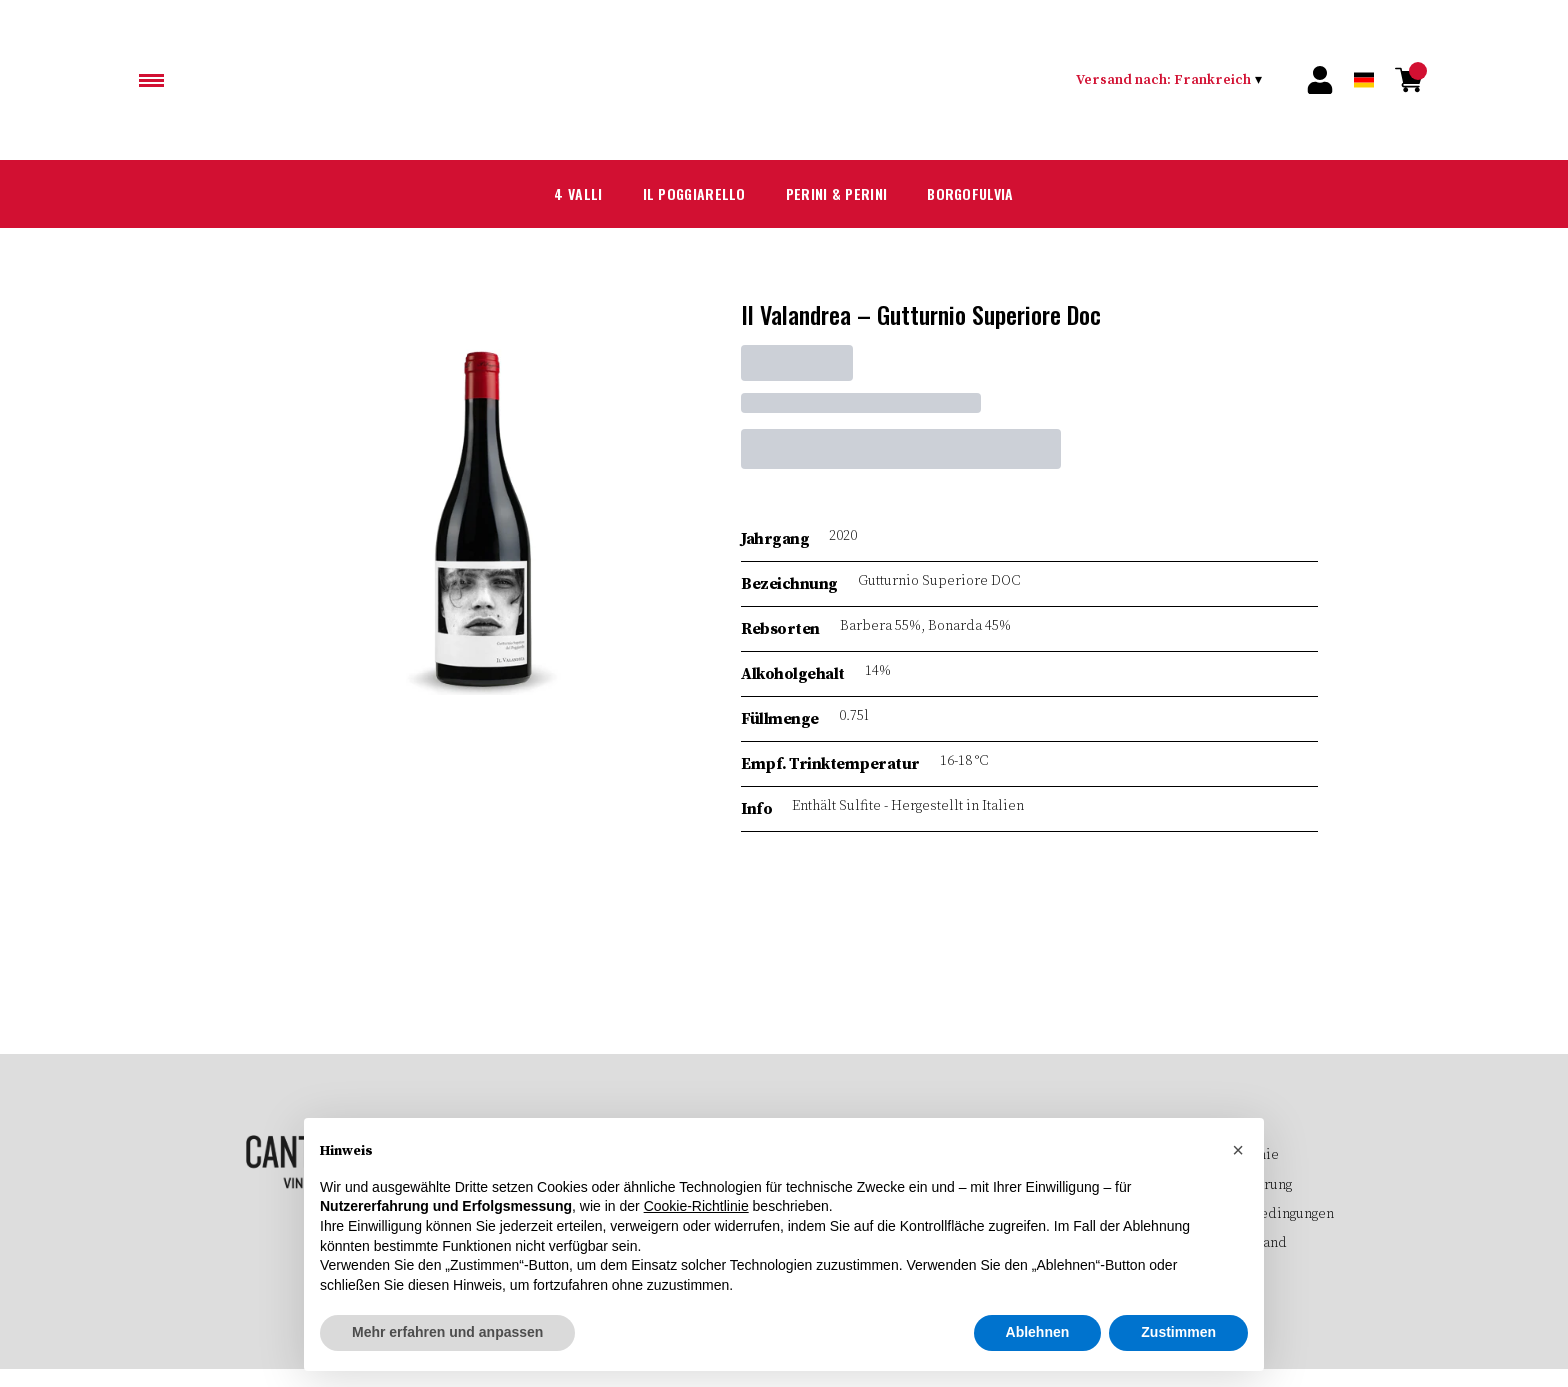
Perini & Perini (840, 194)
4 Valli (551, 194)
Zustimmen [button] (1178, 1333)
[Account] (1320, 80)
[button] (1238, 1150)
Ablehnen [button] (1038, 1333)
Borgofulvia (990, 194)
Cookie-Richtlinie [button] (696, 1207)
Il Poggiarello (680, 194)
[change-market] (1173, 80)
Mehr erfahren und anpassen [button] (447, 1333)
